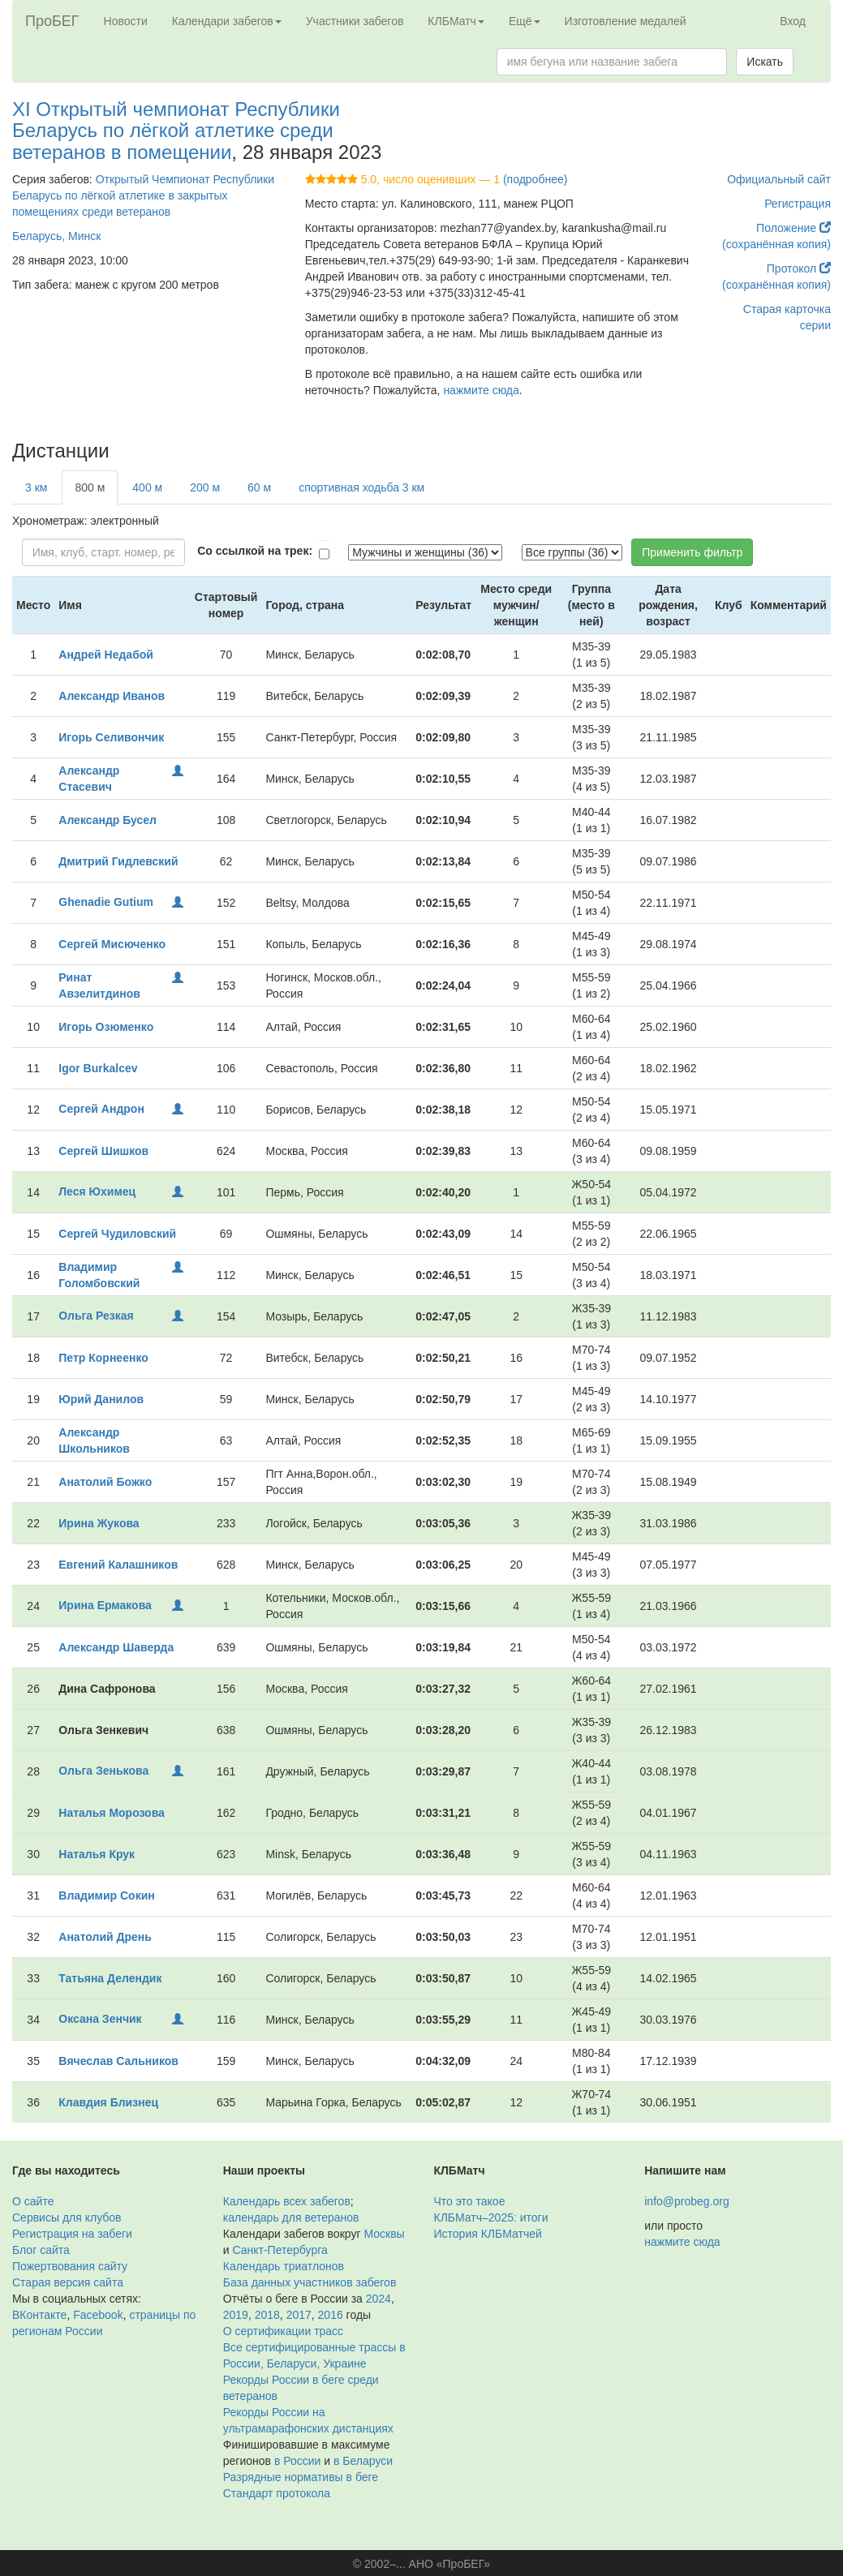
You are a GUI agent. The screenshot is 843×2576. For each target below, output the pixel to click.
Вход (793, 21)
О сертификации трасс (283, 2331)
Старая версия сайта (67, 2282)
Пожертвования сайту (69, 2266)
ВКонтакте (39, 2314)
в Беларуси (363, 2460)
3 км (36, 487)
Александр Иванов (111, 695)
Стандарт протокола (276, 2493)
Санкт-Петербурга (279, 2249)
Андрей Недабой (105, 654)
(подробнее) (535, 179)
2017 (299, 2314)
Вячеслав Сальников (118, 2060)
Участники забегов (355, 21)
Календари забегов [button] (227, 21)
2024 (378, 2298)
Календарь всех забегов (287, 2201)
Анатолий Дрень (105, 1936)
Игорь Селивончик (111, 737)
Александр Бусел (107, 820)
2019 (235, 2314)
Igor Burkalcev (97, 1068)
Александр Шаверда (116, 1647)
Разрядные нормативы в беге (300, 2477)
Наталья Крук (96, 1854)
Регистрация (797, 203)
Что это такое (469, 2201)
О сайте (33, 2201)
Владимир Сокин (106, 1895)
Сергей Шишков (103, 1150)
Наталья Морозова (111, 1812)
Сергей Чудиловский (117, 1233)
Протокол (799, 268)
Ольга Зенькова (103, 1770)
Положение (793, 227)
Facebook (98, 2314)
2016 (330, 2314)
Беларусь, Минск (56, 236)
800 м (90, 487)
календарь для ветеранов (291, 2217)
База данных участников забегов (310, 2282)
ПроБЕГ (52, 21)
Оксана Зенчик (99, 2018)
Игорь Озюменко (105, 1026)
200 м (205, 487)
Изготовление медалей (625, 21)
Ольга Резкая (95, 1315)
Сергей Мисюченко (112, 944)
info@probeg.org (686, 2201)
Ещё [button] (524, 21)
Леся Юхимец (96, 1191)
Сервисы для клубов (67, 2217)
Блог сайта (41, 2249)
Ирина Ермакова (105, 1605)
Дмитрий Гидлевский (118, 861)
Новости (126, 21)
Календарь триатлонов (283, 2266)
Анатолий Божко (105, 1481)
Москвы (383, 2233)
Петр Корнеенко (103, 1357)
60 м (259, 487)
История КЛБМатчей (488, 2233)
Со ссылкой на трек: (254, 550)
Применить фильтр (692, 552)
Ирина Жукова (98, 1523)
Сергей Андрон (101, 1108)
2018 (267, 2314)
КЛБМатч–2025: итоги (491, 2217)
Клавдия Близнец (108, 2102)
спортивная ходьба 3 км (361, 487)
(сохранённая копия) (776, 244)
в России (297, 2460)
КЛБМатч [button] (456, 21)
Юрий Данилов (101, 1399)
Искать (764, 61)
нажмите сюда (480, 390)
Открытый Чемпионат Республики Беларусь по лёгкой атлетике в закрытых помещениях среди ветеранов (143, 195)
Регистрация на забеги (72, 2233)
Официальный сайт (779, 179)
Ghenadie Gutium (105, 901)
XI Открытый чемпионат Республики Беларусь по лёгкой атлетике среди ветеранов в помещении (176, 130)
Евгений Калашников (118, 1564)
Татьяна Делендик (109, 1978)
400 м (147, 487)
